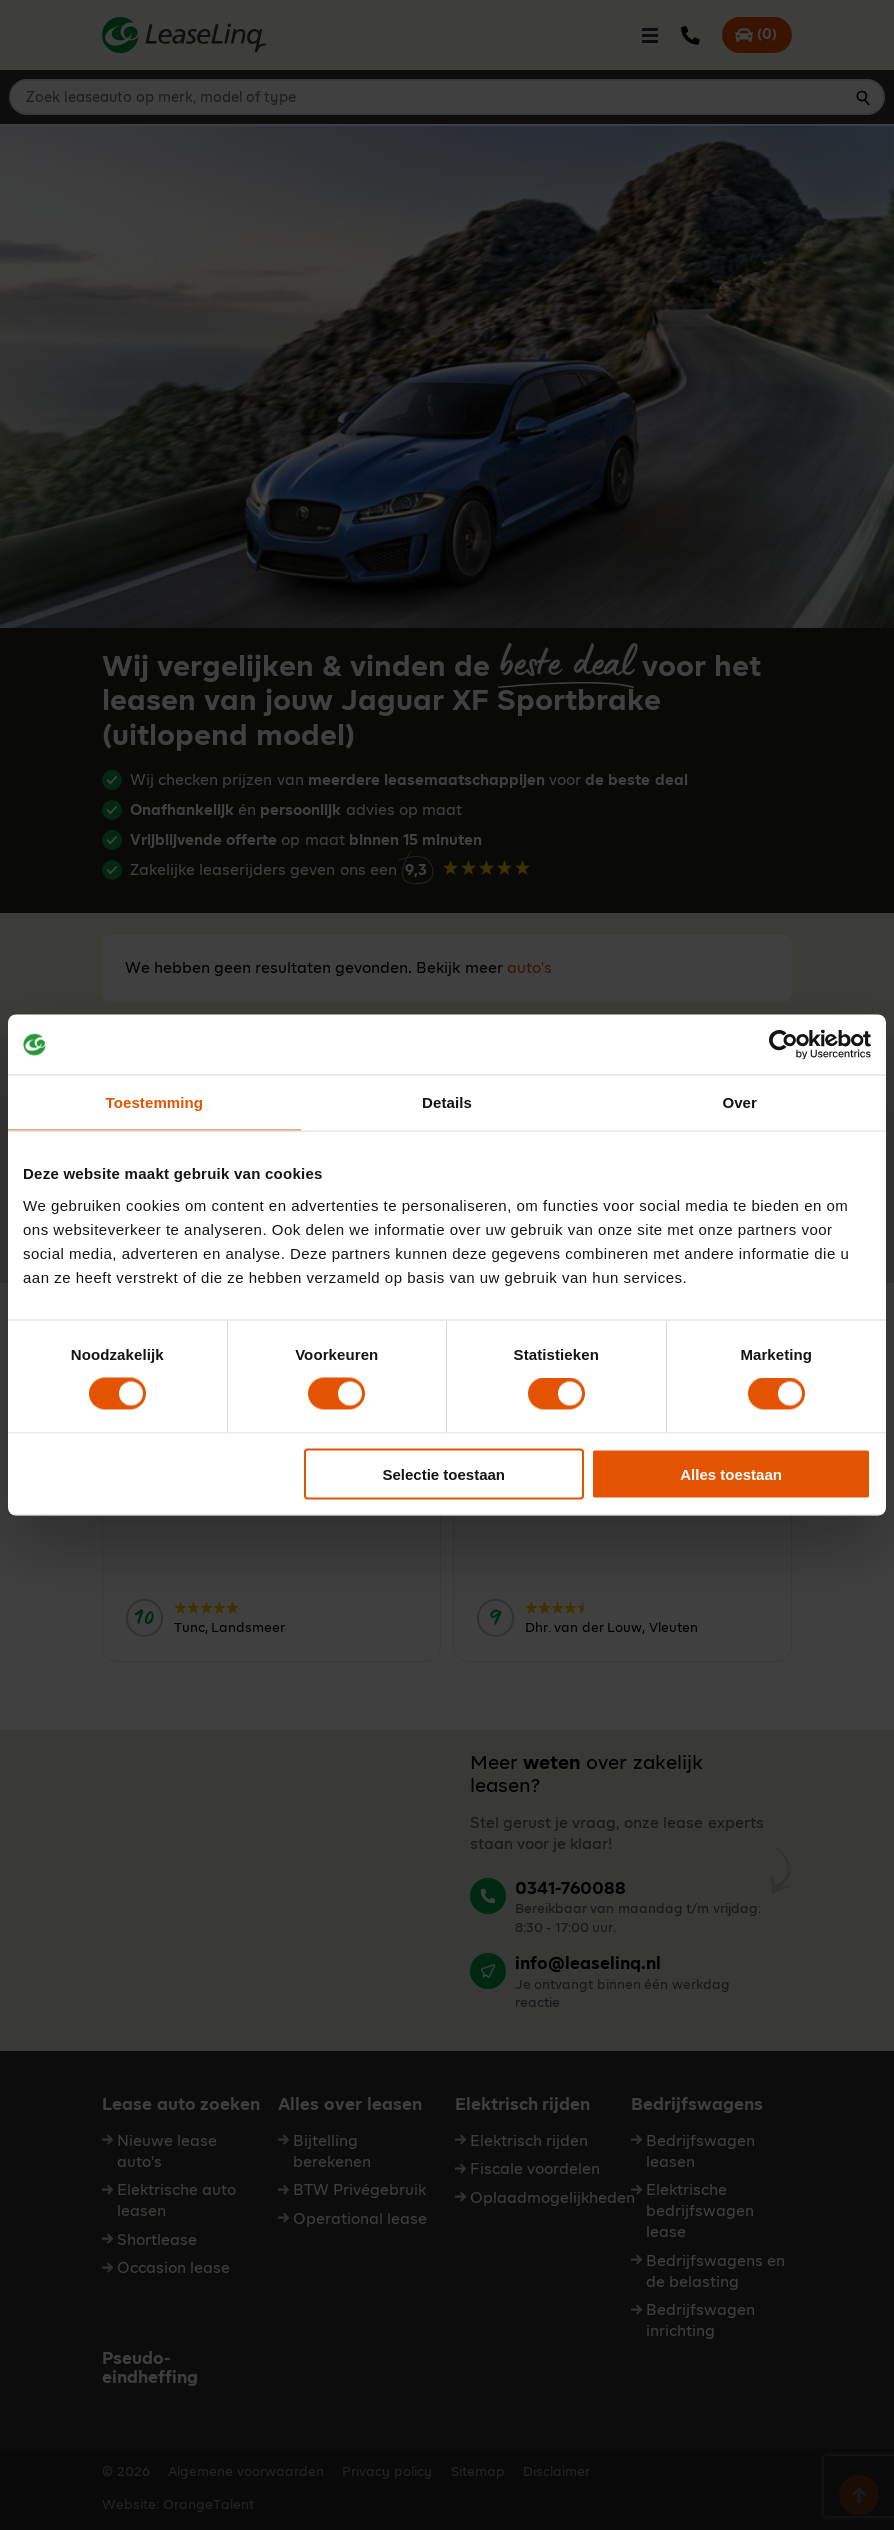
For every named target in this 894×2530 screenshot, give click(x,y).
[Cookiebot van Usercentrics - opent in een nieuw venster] (783, 1045)
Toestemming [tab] (155, 1102)
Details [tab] (447, 1102)
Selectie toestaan (443, 1473)
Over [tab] (739, 1102)
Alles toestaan (731, 1473)
